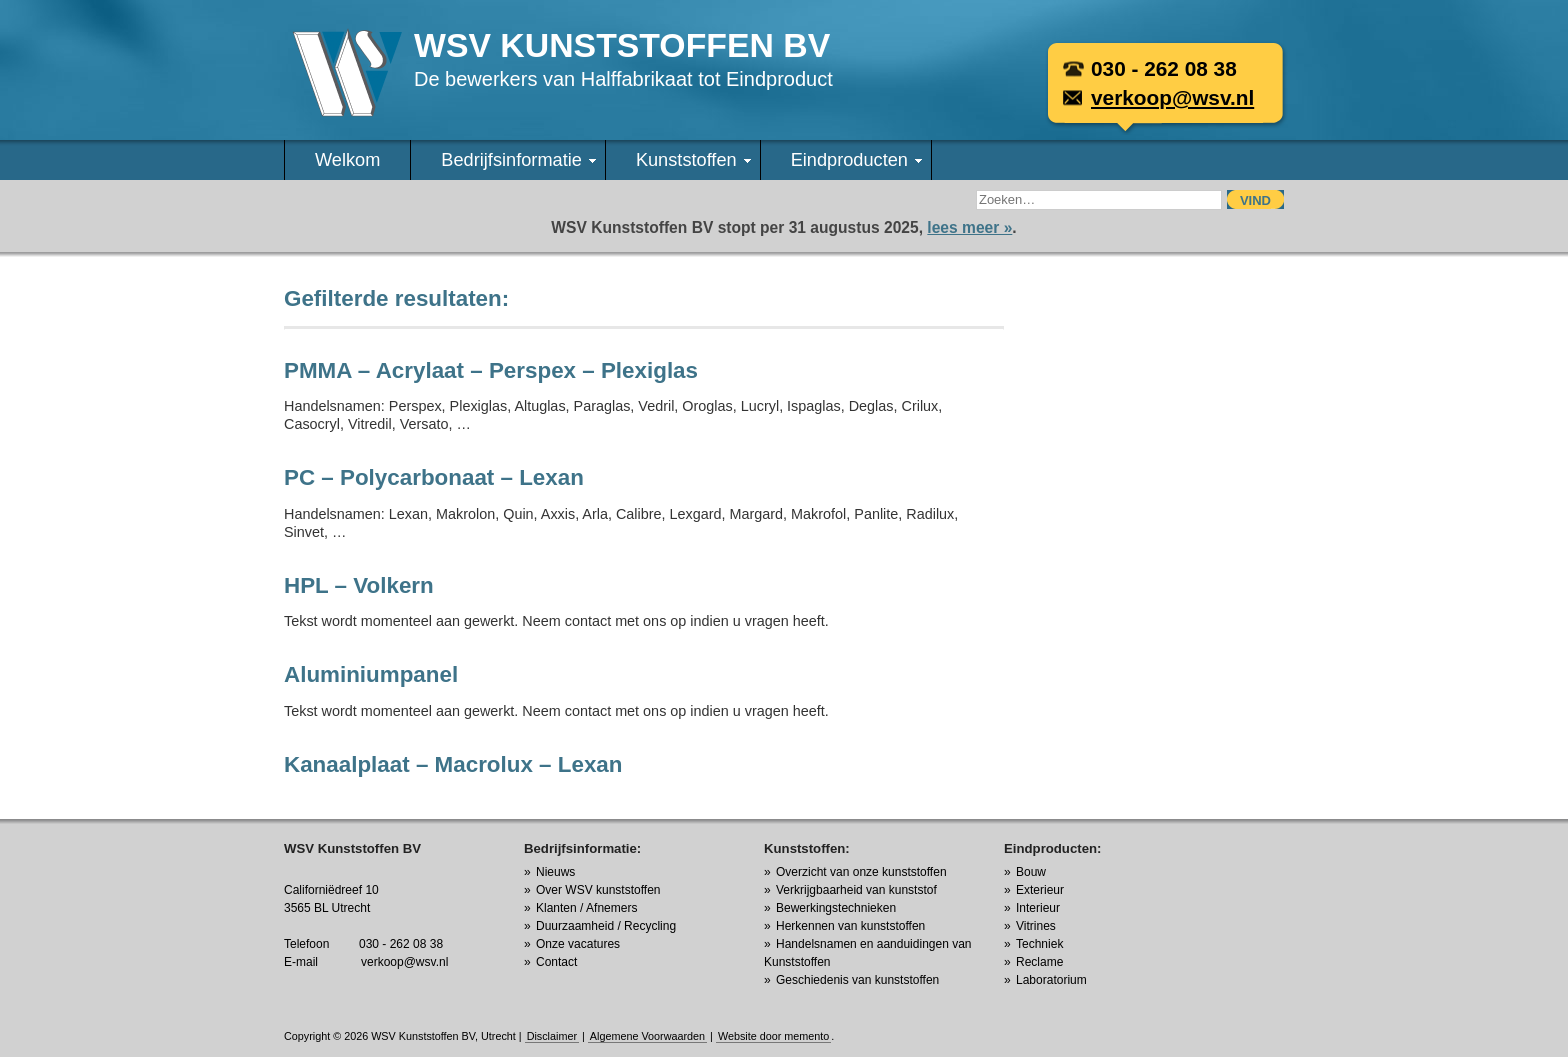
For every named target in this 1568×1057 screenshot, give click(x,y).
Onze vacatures (578, 944)
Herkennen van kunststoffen (850, 926)
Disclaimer (552, 1036)
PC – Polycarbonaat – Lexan (434, 477)
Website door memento (773, 1036)
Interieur (1038, 908)
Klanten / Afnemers (586, 908)
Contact (556, 962)
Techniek (1039, 944)
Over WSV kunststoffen (598, 890)
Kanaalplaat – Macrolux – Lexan (453, 764)
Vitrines (1036, 926)
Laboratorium (1051, 980)
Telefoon (306, 944)
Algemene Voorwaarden (647, 1036)
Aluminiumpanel (371, 674)
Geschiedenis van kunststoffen (857, 980)
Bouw (1031, 872)
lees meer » (969, 227)
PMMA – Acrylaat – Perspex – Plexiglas (491, 370)
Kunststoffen (693, 160)
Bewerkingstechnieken (836, 908)
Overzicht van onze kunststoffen (861, 872)
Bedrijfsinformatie (518, 160)
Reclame (1039, 962)
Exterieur (1040, 890)
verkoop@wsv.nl (1172, 97)
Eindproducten (856, 160)
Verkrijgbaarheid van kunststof (856, 890)
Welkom (347, 160)
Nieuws (555, 872)
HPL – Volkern (359, 585)
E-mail (301, 962)
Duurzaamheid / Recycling (606, 926)
